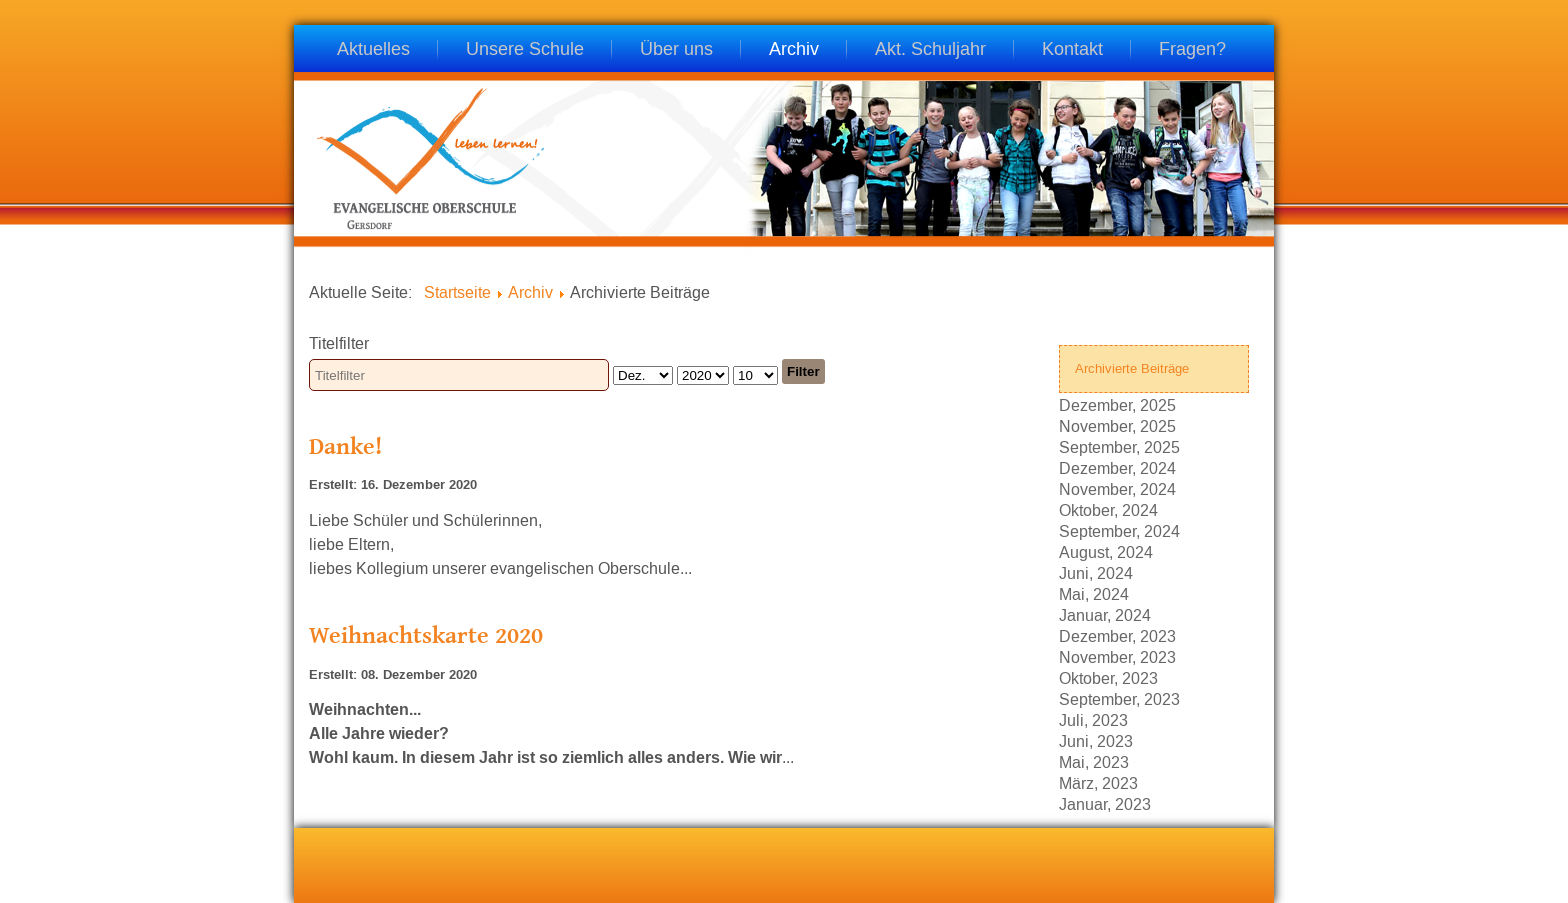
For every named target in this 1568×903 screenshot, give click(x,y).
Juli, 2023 (1093, 719)
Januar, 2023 (1105, 803)
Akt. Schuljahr (930, 50)
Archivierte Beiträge (1132, 368)
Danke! (345, 445)
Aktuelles (373, 50)
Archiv (794, 50)
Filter (803, 371)
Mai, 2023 (1094, 761)
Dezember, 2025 (1117, 404)
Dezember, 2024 (1117, 467)
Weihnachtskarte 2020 (426, 634)
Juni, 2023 (1096, 740)
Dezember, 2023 (1117, 635)
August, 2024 (1106, 551)
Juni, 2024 (1096, 572)
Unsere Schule (525, 50)
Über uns (676, 50)
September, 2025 (1119, 446)
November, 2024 (1117, 488)
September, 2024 (1119, 530)
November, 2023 (1117, 656)
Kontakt (1072, 50)
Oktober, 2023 (1108, 677)
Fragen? (1192, 50)
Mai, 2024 (1094, 593)
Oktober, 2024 (1108, 509)
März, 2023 (1098, 782)
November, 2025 (1117, 425)
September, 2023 (1119, 698)
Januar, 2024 (1105, 614)
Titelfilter (341, 343)
